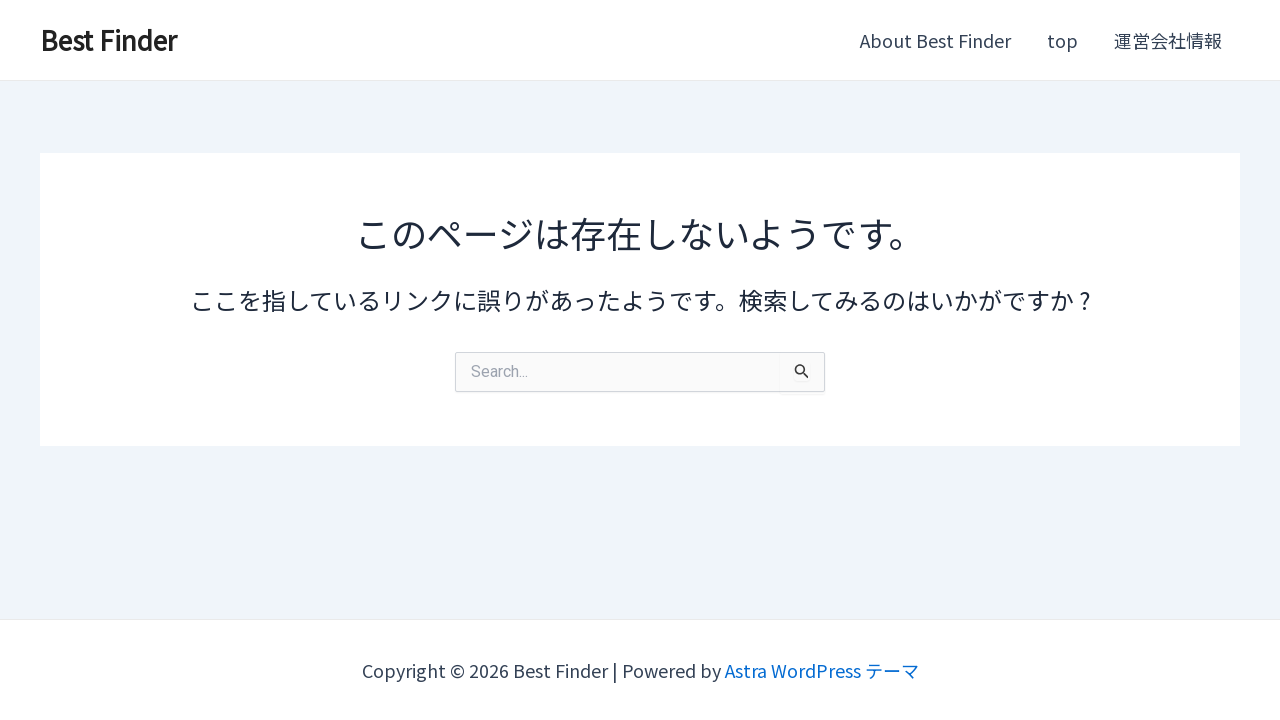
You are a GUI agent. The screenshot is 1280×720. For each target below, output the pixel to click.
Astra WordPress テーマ (822, 670)
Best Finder (108, 39)
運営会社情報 (1168, 40)
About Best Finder (935, 40)
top (1062, 40)
